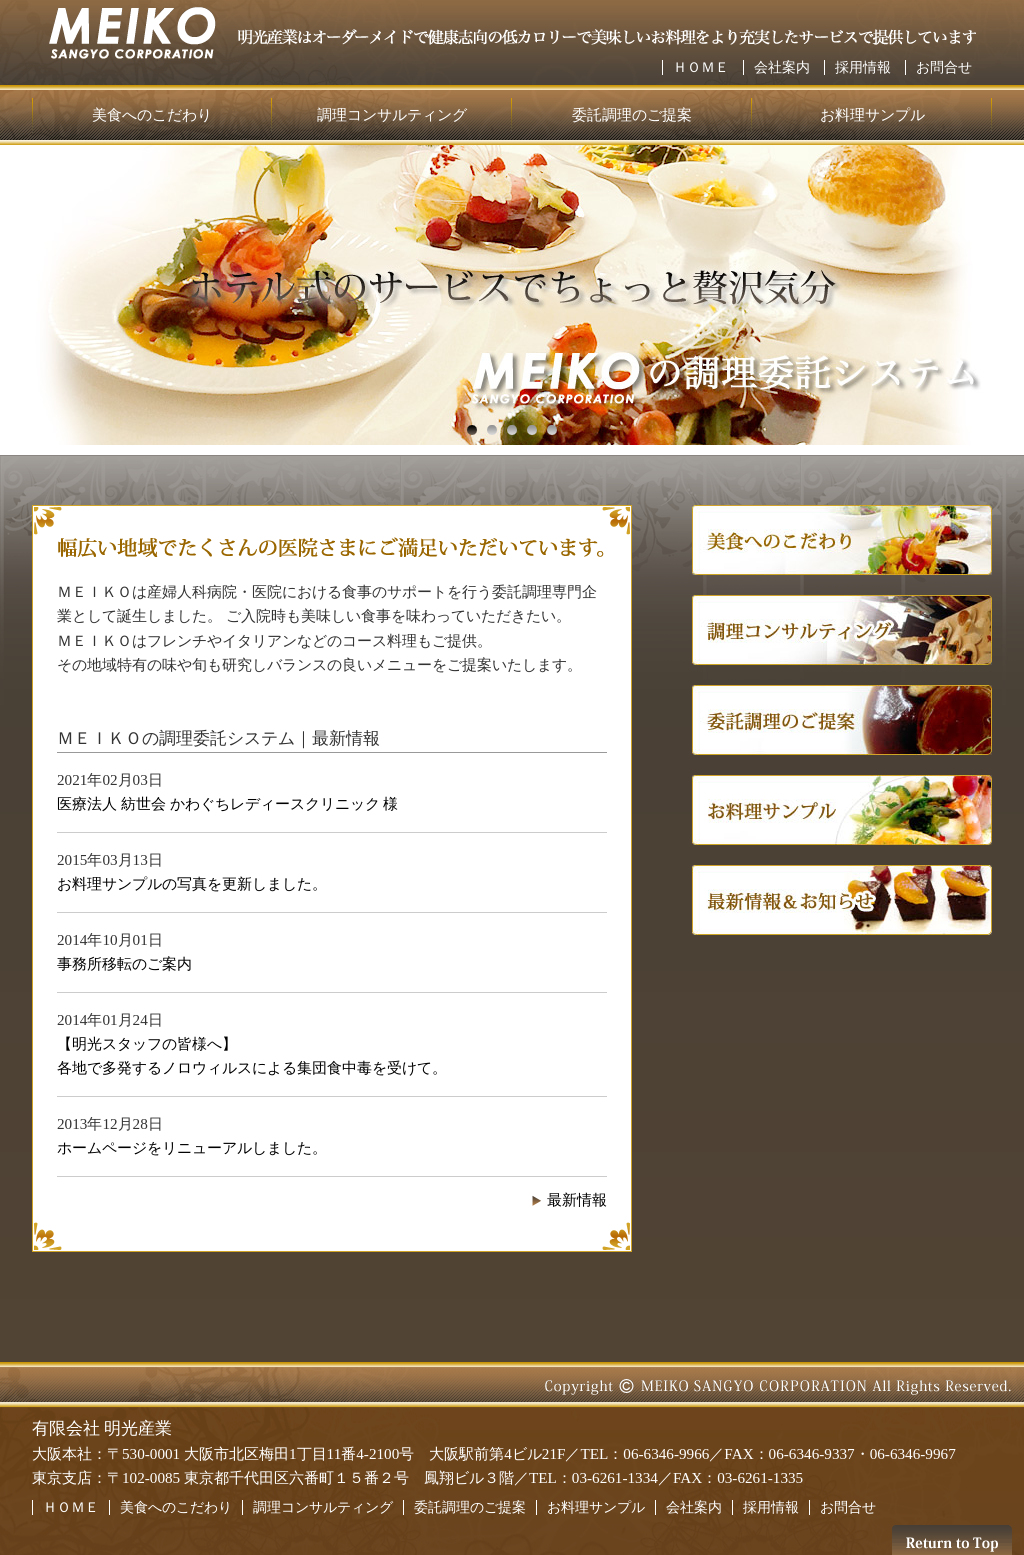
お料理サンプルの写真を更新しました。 (192, 883)
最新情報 (577, 1199)
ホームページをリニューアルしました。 (192, 1147)
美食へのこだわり (152, 114)
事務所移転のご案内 (124, 963)
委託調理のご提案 (632, 114)
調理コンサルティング (392, 114)
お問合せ (944, 67)
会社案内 (782, 67)
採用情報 (863, 67)
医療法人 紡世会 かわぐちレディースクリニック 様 (227, 803)
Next (47, 295)
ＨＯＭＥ (701, 67)
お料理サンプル (872, 114)
